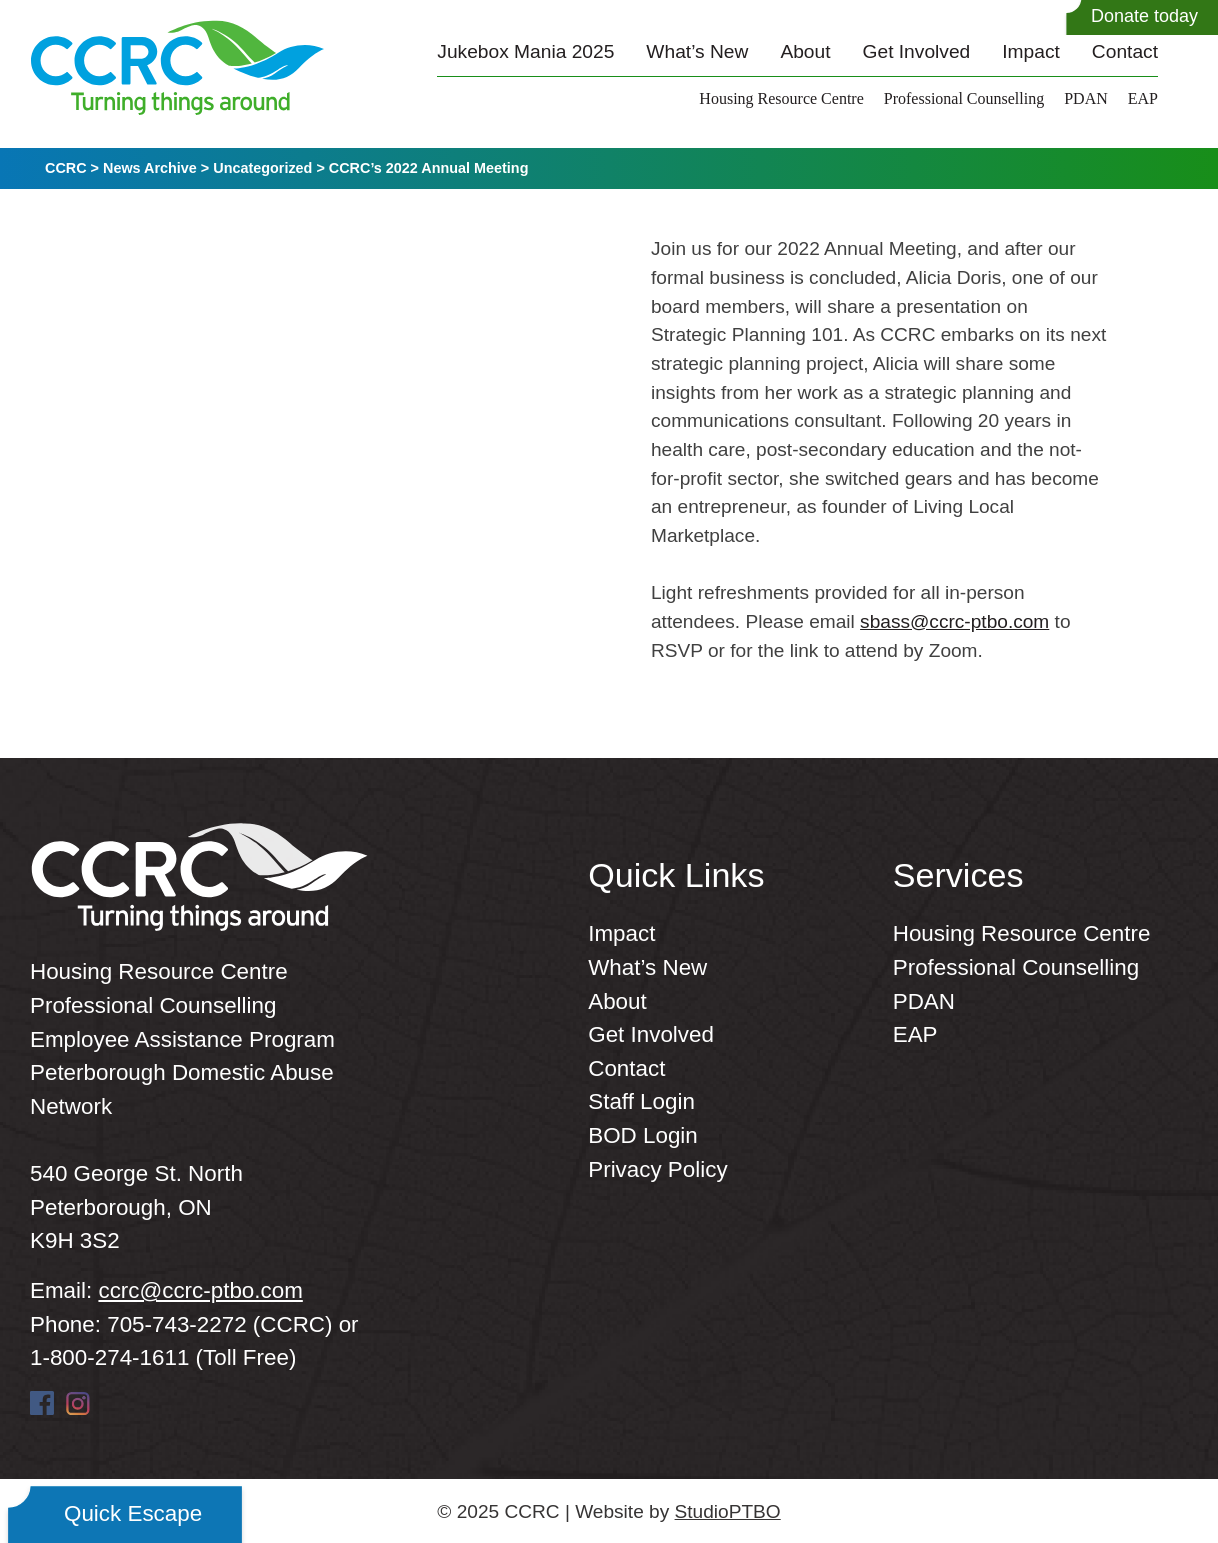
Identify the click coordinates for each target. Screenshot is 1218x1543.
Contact (1125, 51)
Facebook (42, 1403)
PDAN (1086, 98)
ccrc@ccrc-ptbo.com (200, 1290)
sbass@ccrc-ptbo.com (954, 621)
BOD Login (643, 1135)
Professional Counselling (964, 98)
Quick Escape (133, 1513)
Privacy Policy (657, 1169)
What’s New (697, 51)
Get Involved (917, 51)
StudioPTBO (728, 1511)
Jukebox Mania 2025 (525, 51)
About (805, 51)
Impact (1031, 51)
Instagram (78, 1403)
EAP (1143, 98)
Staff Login (641, 1101)
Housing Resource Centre (781, 98)
